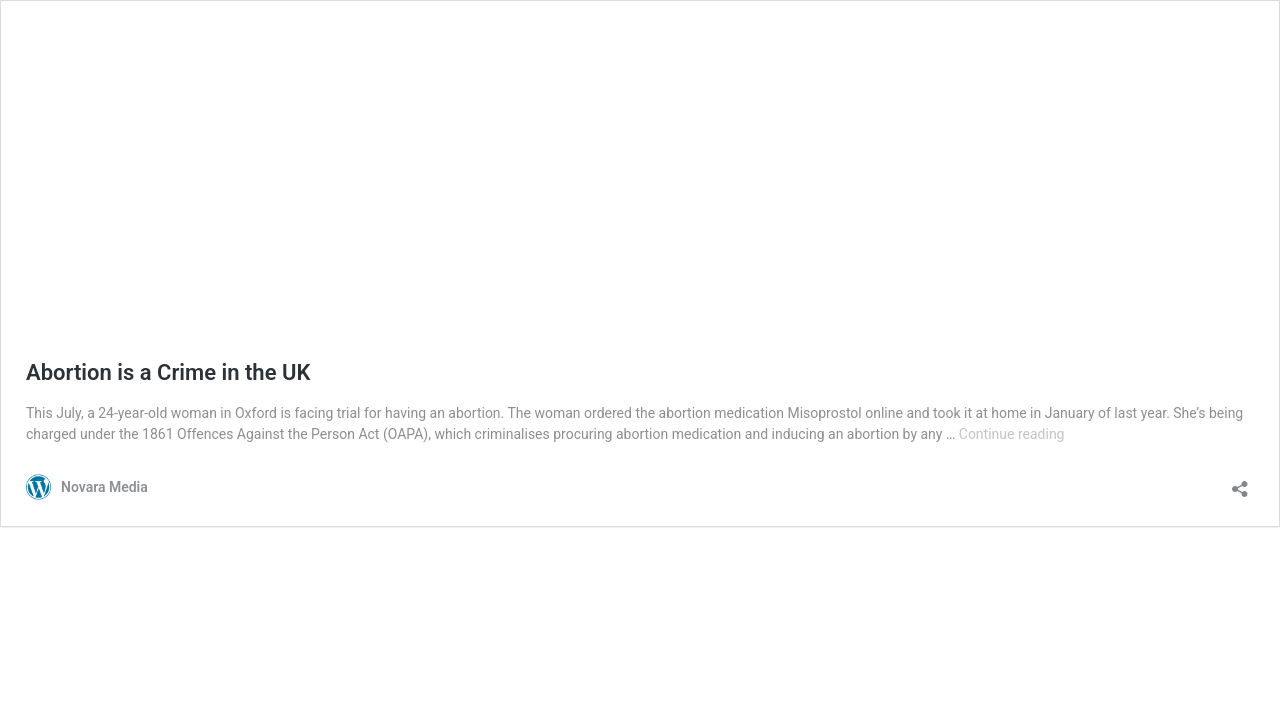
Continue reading (1012, 434)
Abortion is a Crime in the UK (168, 372)
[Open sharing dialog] (1240, 482)
